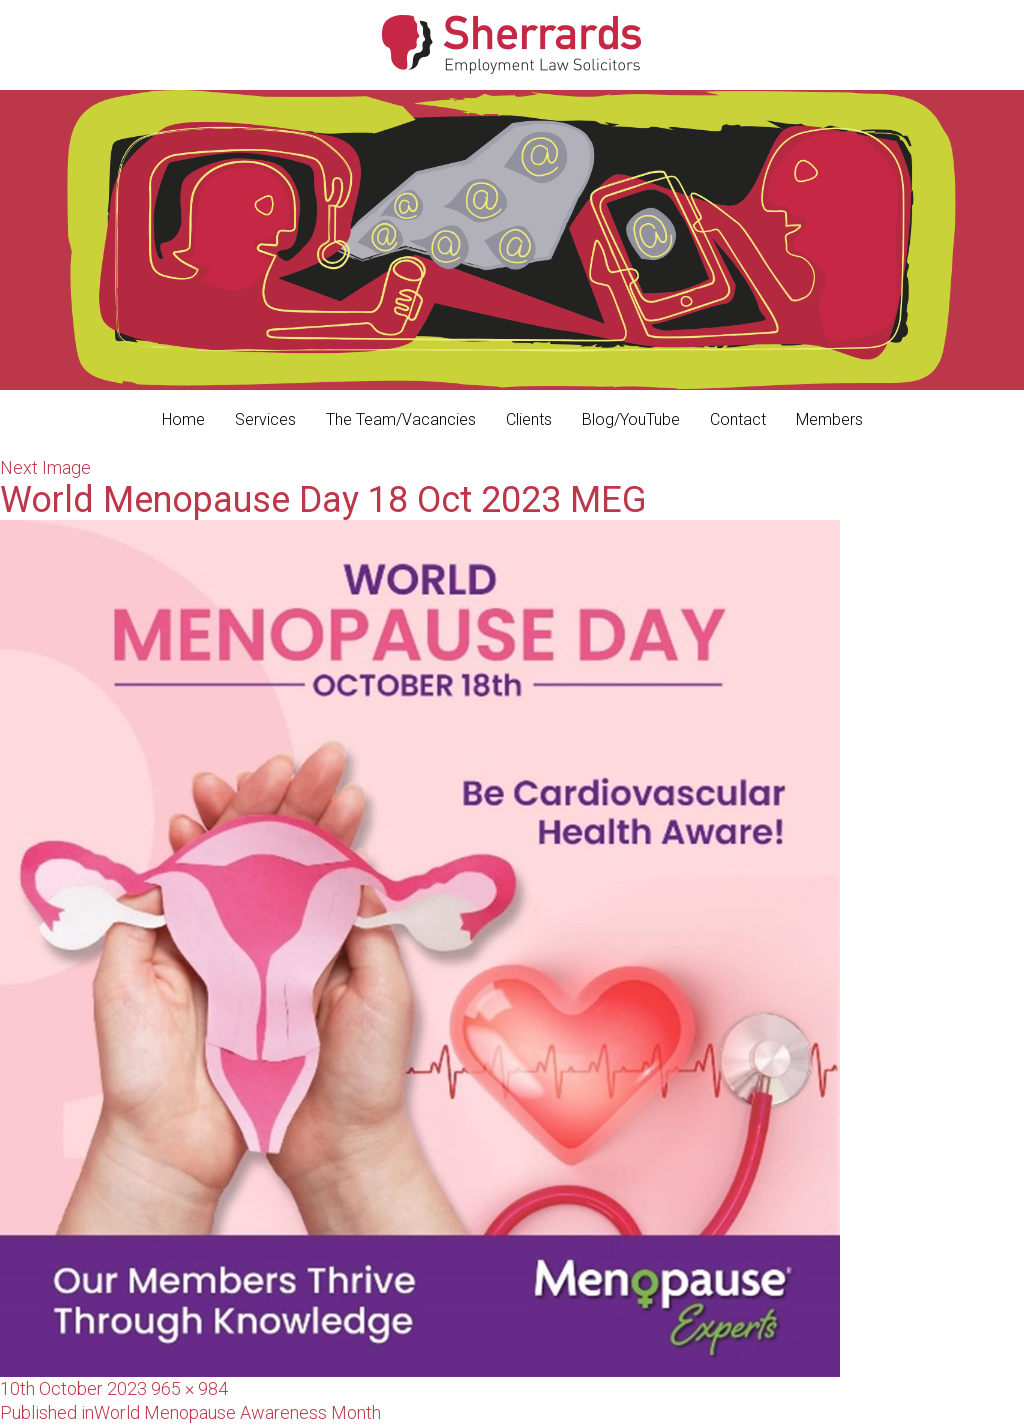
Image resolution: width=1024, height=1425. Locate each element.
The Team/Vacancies (401, 419)
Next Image (45, 467)
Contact (738, 419)
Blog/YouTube (631, 419)
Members (829, 419)
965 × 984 (189, 1388)
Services (265, 419)
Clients (529, 419)
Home (183, 419)
